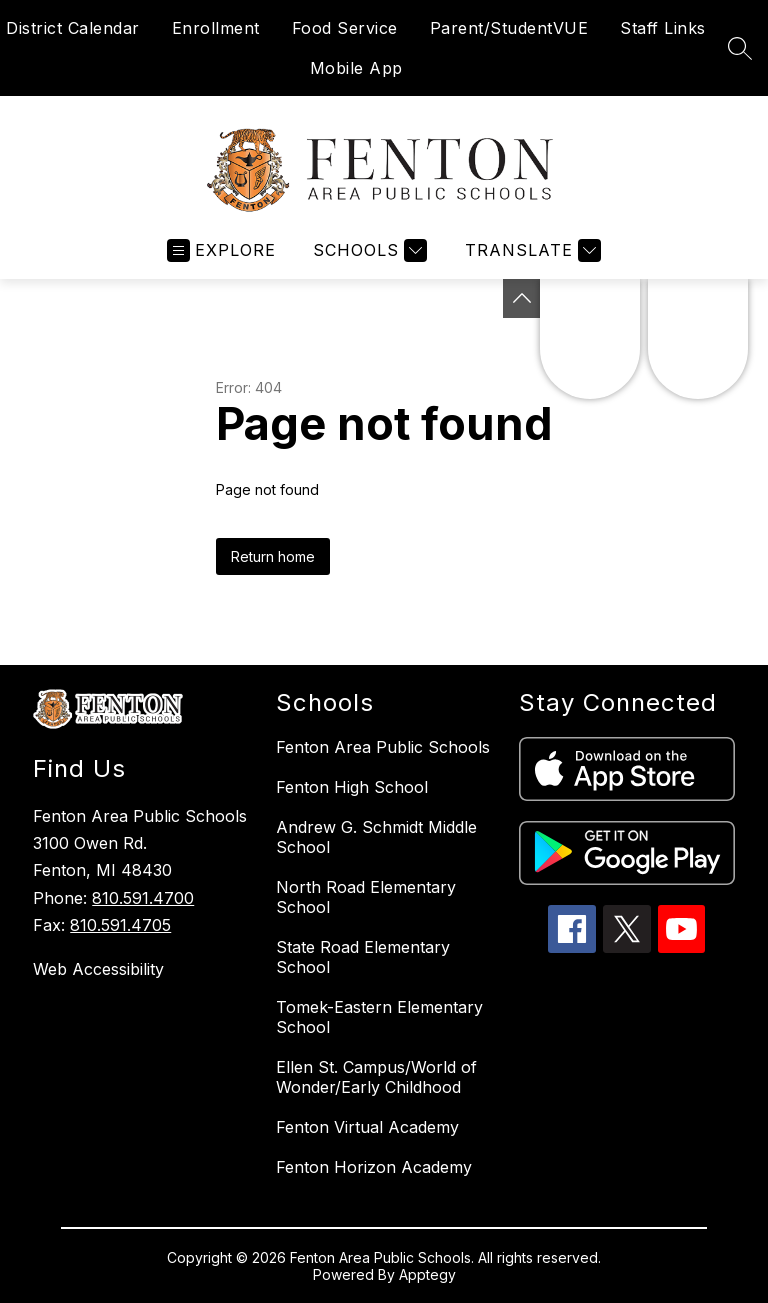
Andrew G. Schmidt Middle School (376, 837)
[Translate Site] (530, 250)
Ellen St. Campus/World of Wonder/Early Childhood (376, 1077)
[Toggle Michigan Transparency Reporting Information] (522, 298)
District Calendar (73, 28)
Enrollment (216, 28)
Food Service (345, 28)
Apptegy (427, 1274)
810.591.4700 (143, 898)
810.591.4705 (120, 925)
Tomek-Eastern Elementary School (379, 1017)
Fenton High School (352, 787)
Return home (273, 556)
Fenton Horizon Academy (374, 1167)
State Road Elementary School (363, 957)
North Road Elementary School (366, 897)
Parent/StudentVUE (509, 28)
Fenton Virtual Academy (367, 1127)
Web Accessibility (98, 969)
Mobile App (356, 68)
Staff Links (663, 28)
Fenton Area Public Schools (383, 747)
